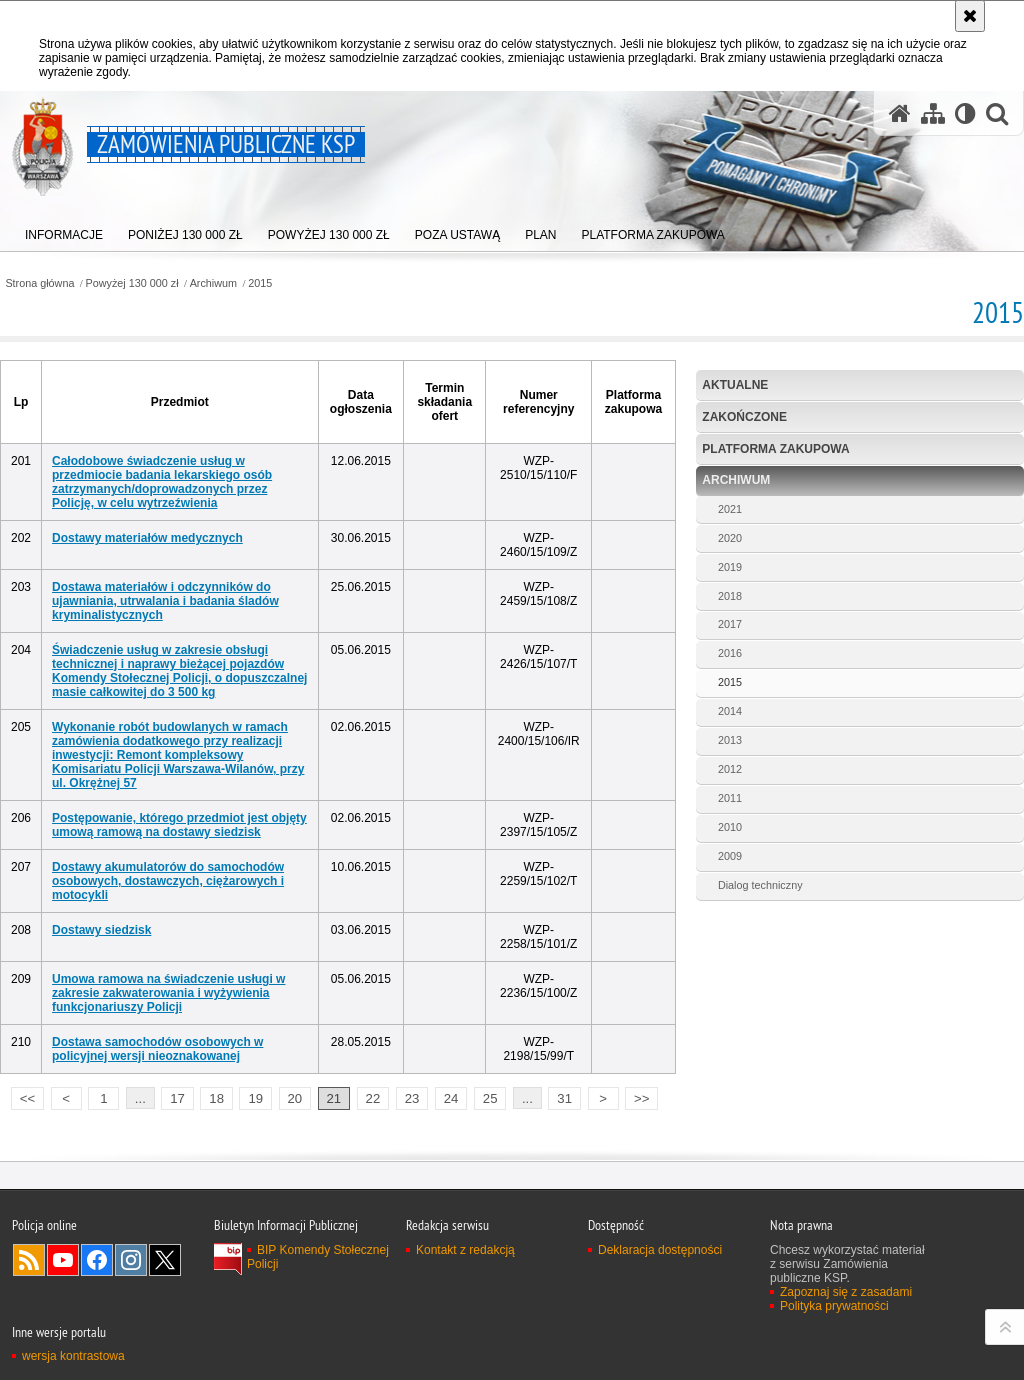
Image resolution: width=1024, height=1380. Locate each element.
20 (294, 1098)
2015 (260, 283)
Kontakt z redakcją (465, 1250)
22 (373, 1098)
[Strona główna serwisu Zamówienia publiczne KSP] (900, 113)
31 (564, 1098)
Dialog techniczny (760, 885)
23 (412, 1098)
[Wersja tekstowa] (965, 113)
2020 (730, 538)
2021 (730, 509)
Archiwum (213, 283)
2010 (730, 827)
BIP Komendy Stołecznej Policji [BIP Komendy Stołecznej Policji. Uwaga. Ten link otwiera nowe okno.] (318, 1257)
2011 (730, 798)
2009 (730, 856)
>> (637, 1096)
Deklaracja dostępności (660, 1250)
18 (216, 1098)
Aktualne (735, 385)
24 (451, 1098)
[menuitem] (64, 230)
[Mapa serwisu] (933, 113)
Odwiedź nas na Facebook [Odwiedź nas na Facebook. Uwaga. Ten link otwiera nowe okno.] (97, 1260)
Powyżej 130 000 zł (132, 283)
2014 (730, 711)
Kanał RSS (29, 1260)
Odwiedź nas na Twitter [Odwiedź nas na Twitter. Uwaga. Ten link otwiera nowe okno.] (165, 1260)
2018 (730, 596)
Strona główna (39, 283)
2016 (730, 653)
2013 (730, 740)
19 (255, 1098)
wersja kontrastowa (73, 1356)
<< (23, 1096)
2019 (730, 567)
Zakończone (744, 417)
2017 (730, 624)
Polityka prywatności (834, 1306)
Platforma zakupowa (775, 449)
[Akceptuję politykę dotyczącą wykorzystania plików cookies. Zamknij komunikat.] (970, 16)
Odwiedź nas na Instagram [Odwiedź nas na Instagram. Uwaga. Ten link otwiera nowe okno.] (131, 1260)
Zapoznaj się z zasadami (846, 1292)
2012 (730, 769)
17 (177, 1098)
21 (334, 1098)
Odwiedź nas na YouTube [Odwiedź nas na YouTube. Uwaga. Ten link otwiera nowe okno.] (63, 1260)
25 (490, 1098)
